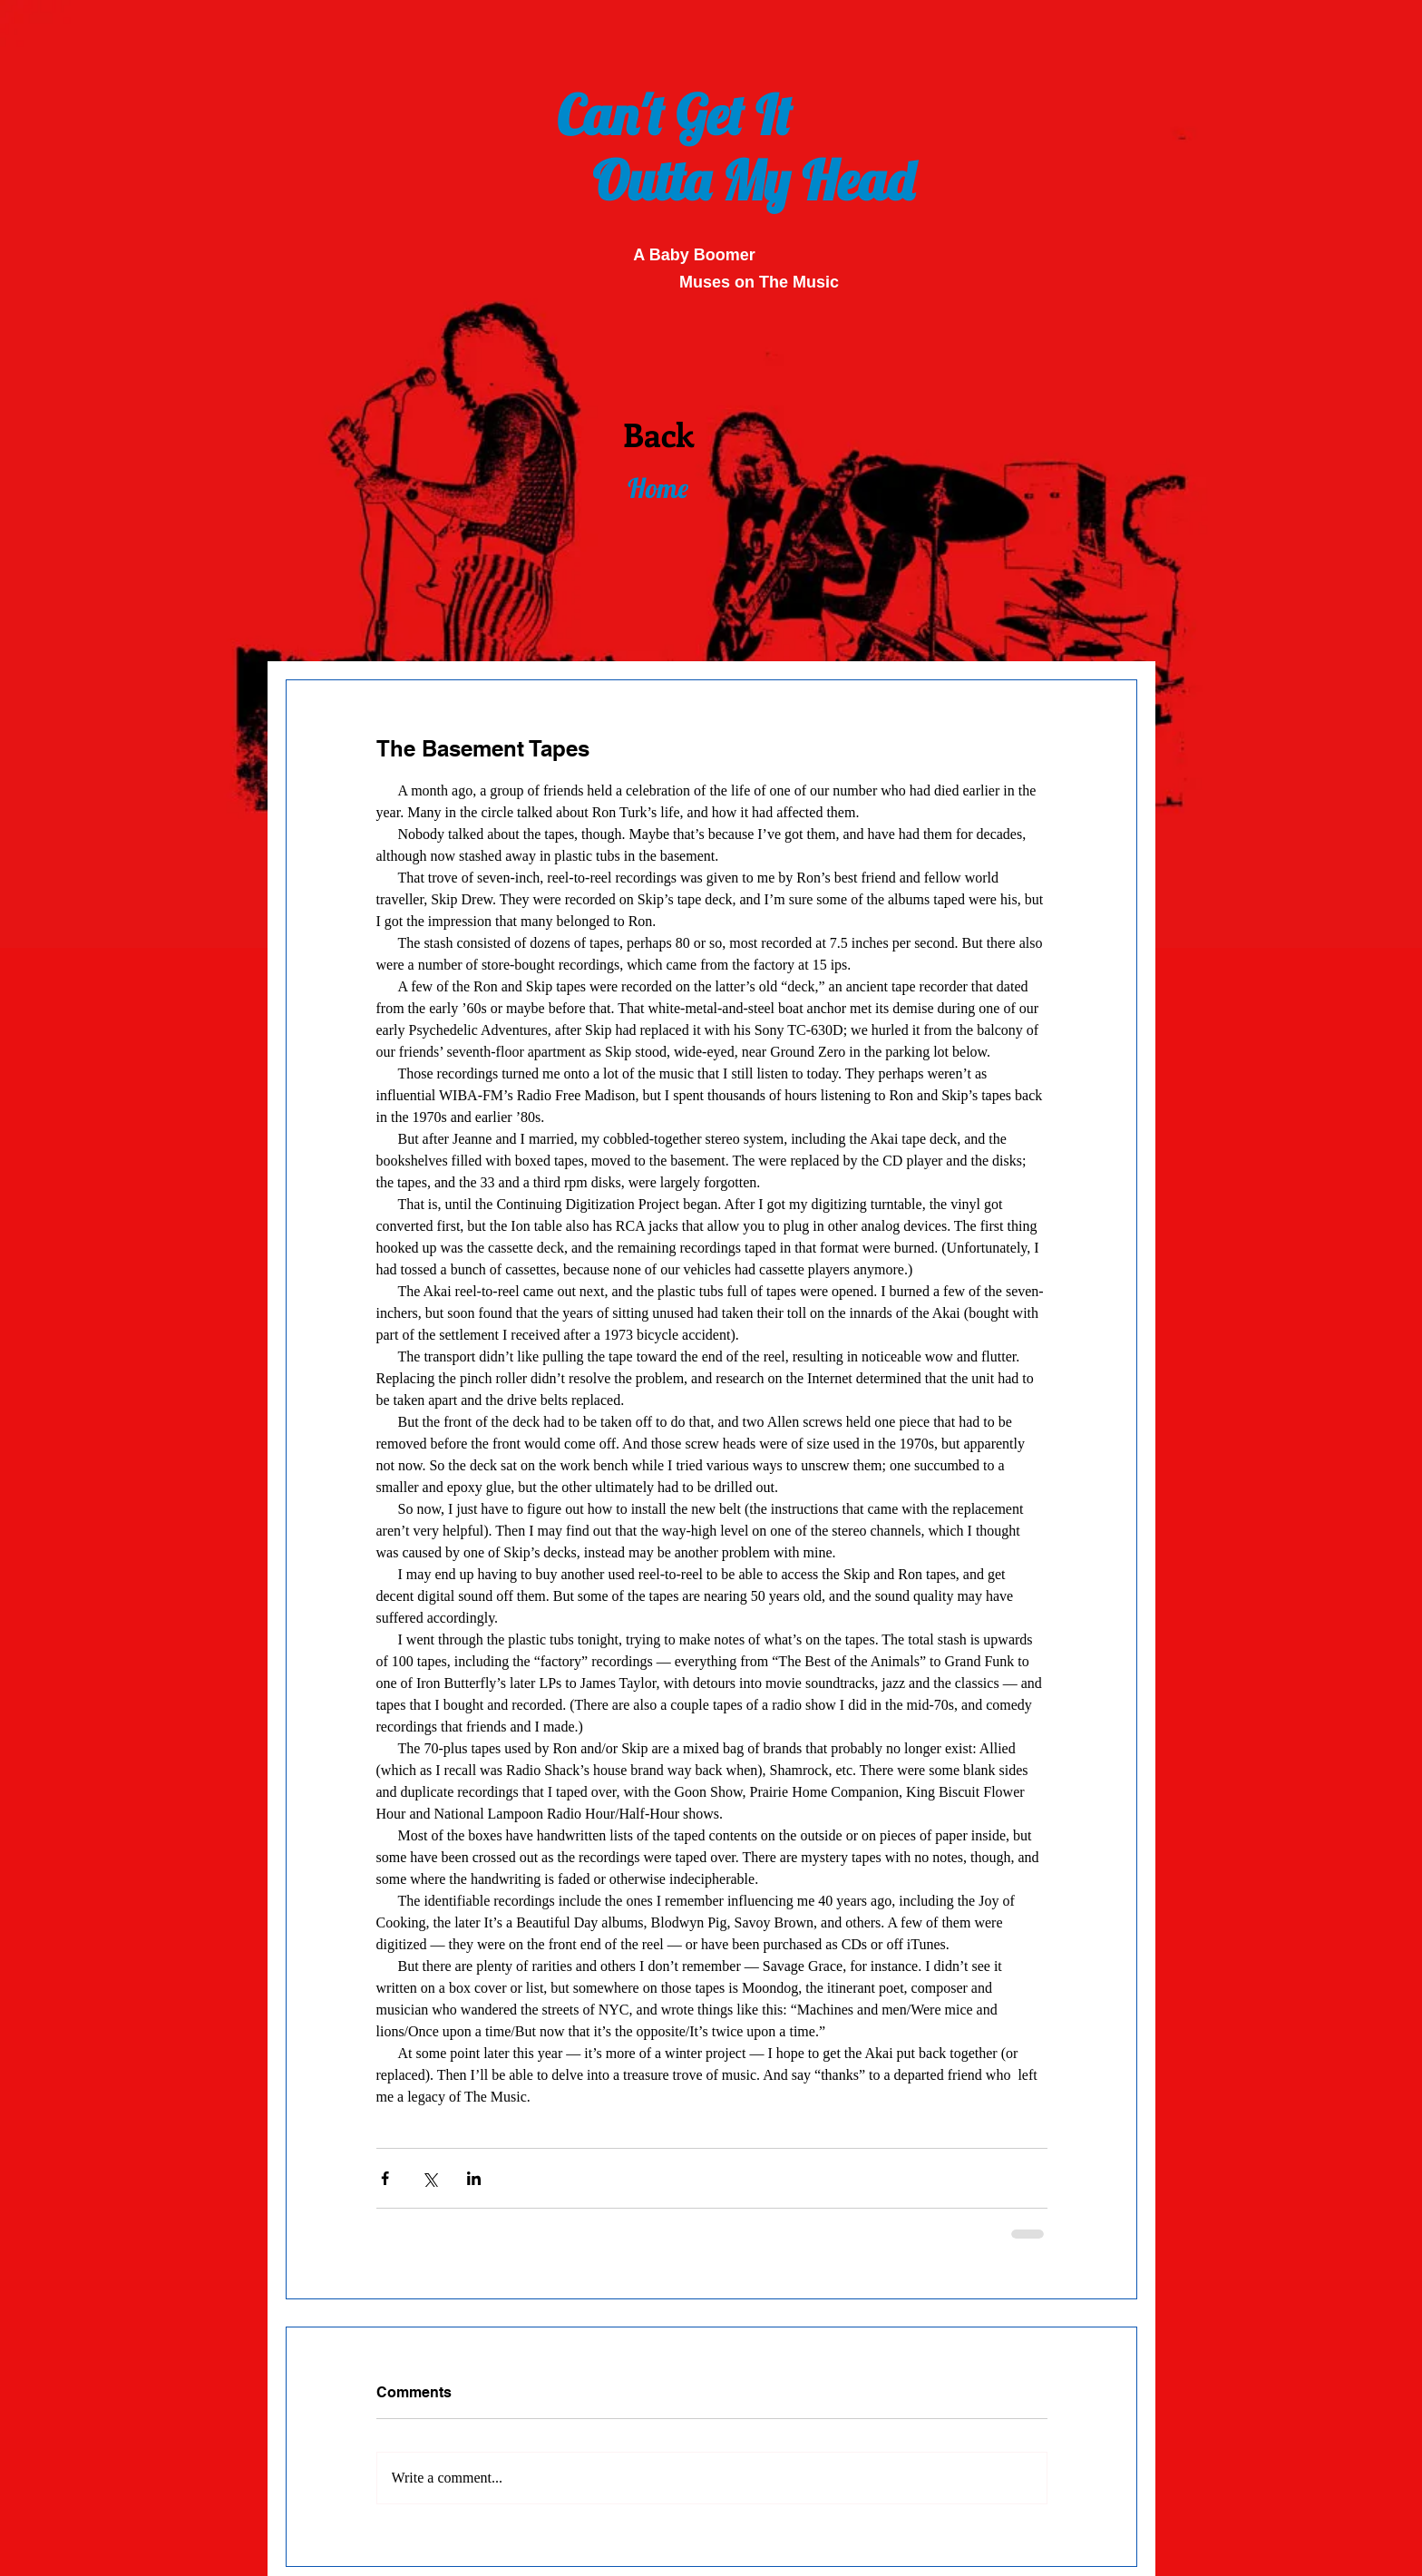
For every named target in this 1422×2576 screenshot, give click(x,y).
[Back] (658, 433)
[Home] (657, 488)
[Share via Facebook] (385, 2178)
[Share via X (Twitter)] (429, 2178)
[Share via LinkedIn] (473, 2178)
